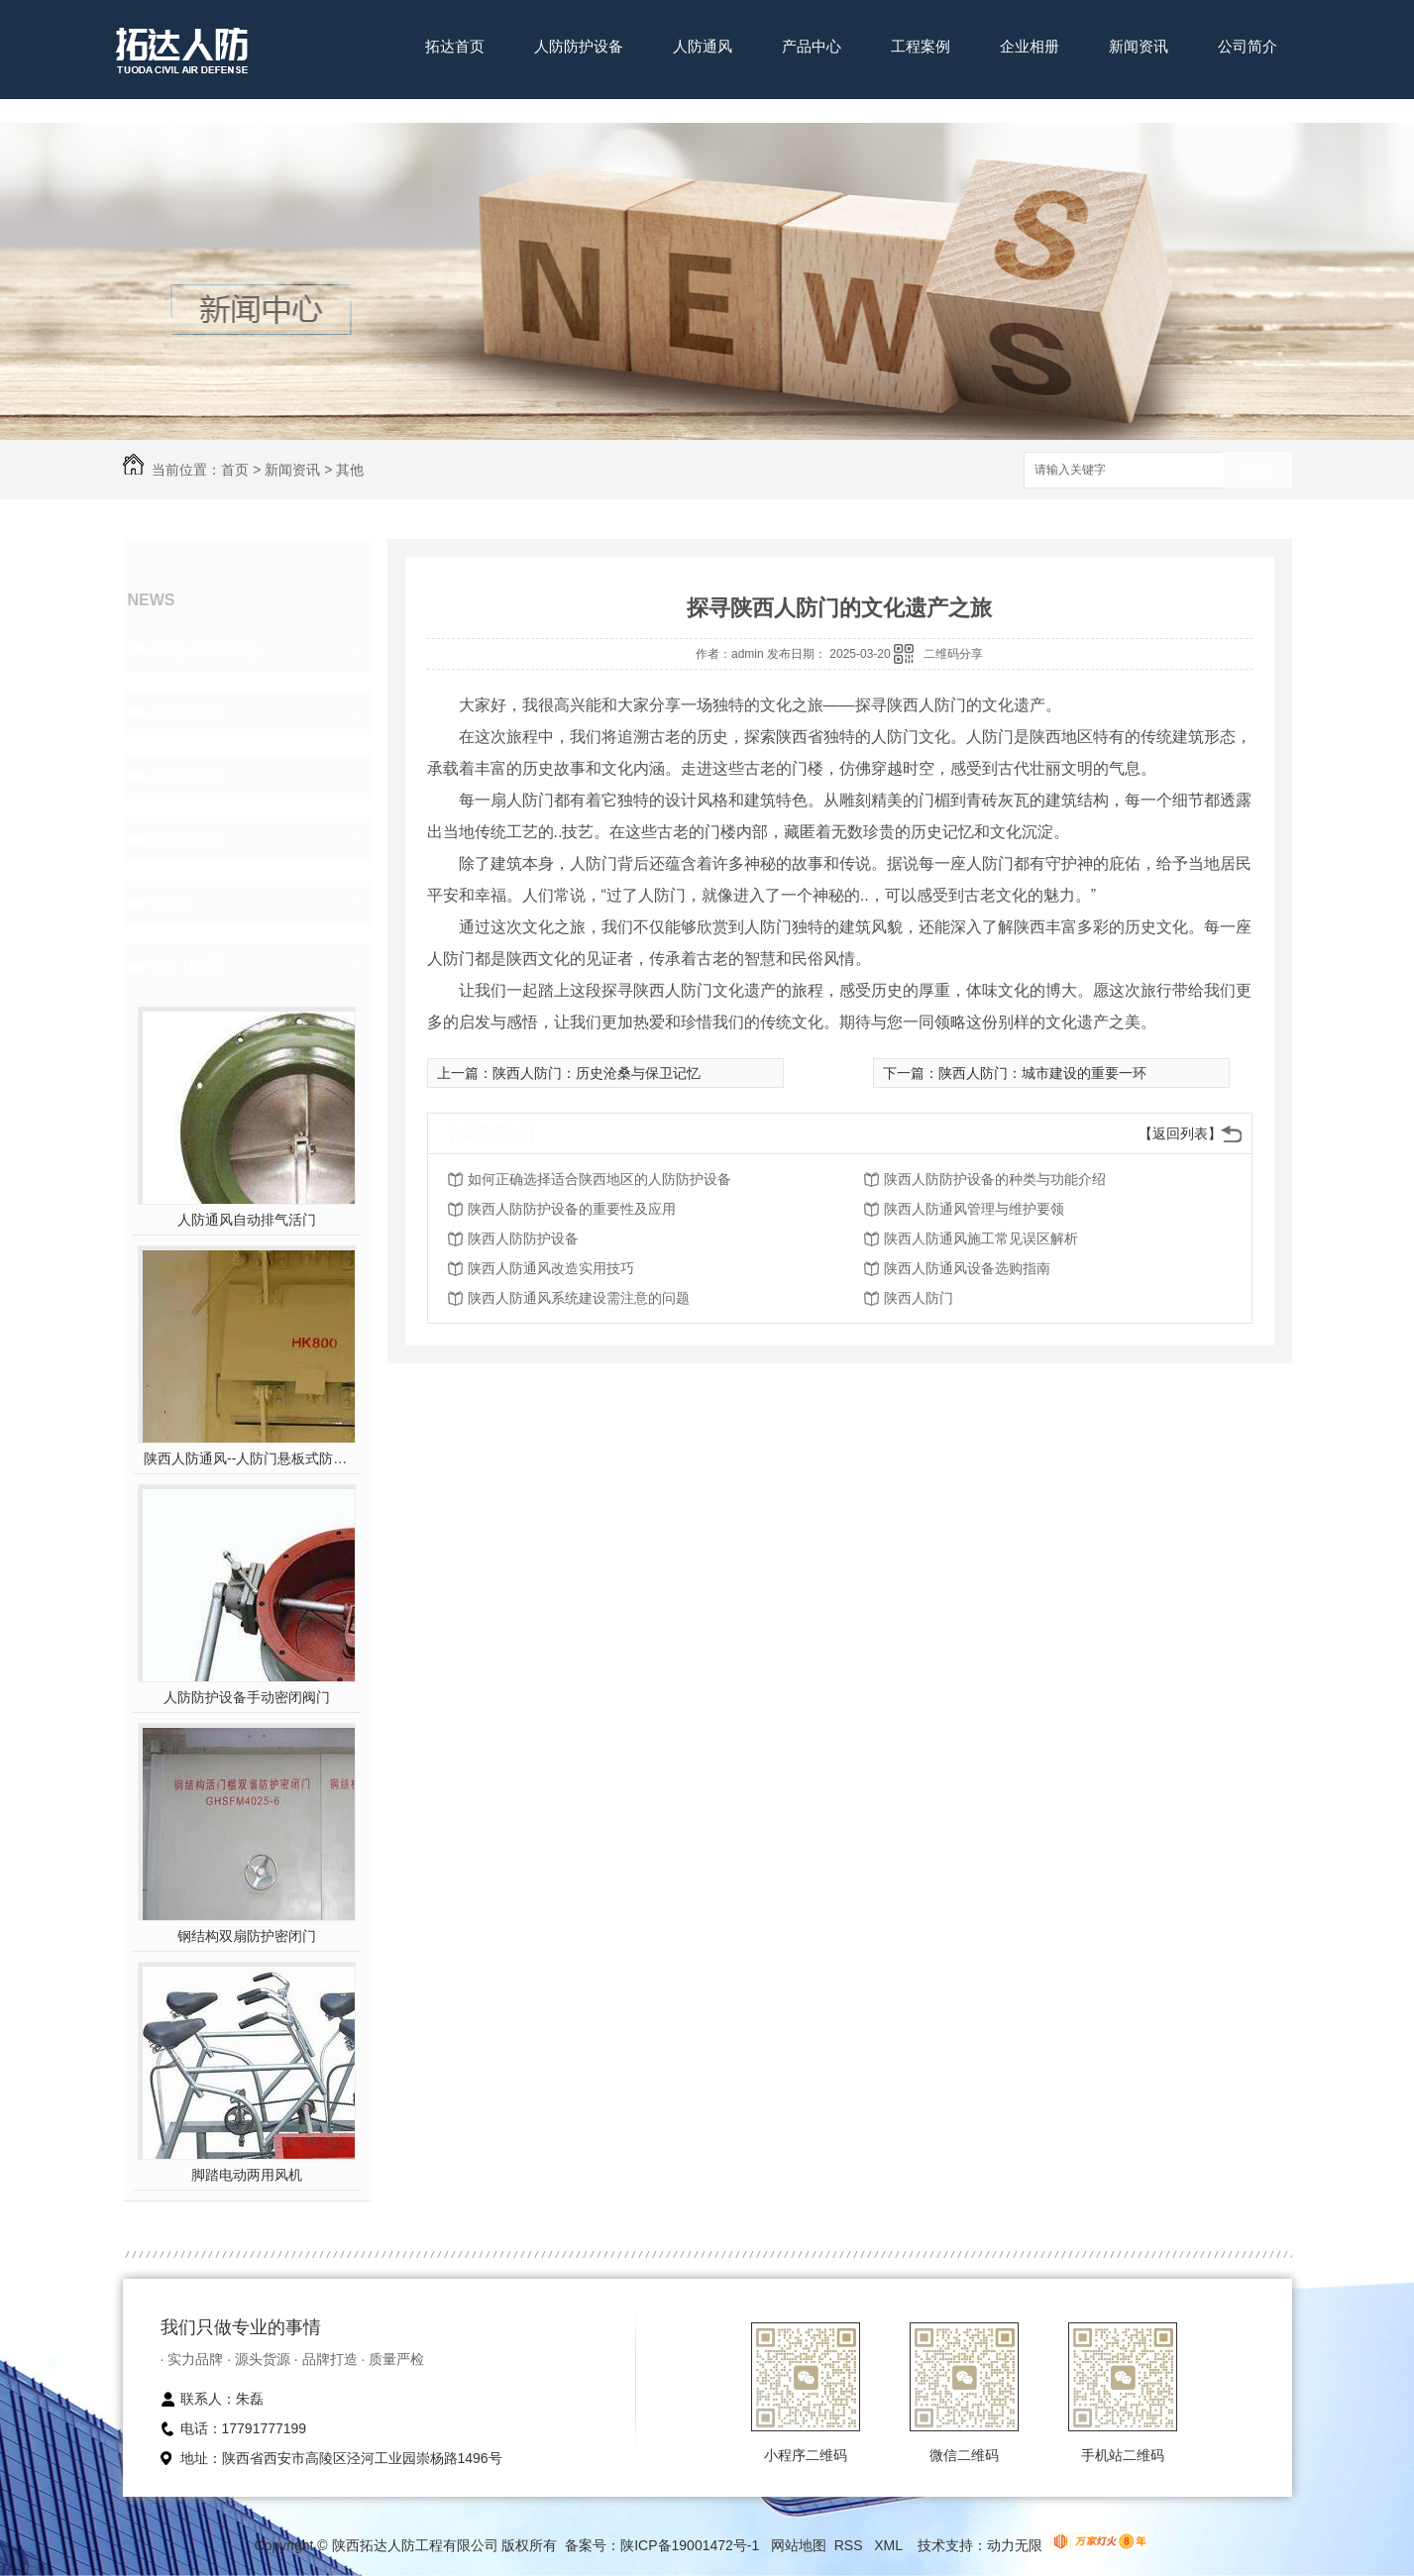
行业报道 (188, 712)
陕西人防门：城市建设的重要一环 (1042, 1073)
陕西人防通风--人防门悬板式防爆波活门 (246, 1458)
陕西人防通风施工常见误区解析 (981, 1238)
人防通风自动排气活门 (246, 1220)
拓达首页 (455, 46)
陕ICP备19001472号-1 (689, 2545)
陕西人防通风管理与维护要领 (974, 1209)
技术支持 (188, 776)
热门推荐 (188, 966)
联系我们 (455, 107)
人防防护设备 (578, 46)
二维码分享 (953, 654)
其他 (350, 470)
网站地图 (798, 2545)
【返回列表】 (1180, 1133)
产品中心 (811, 46)
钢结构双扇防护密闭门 (246, 1936)
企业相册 (1029, 46)
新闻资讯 (1138, 46)
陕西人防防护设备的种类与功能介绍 (995, 1179)
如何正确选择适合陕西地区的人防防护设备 (599, 1179)
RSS (850, 2545)
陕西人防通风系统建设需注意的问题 (579, 1298)
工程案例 (920, 46)
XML (890, 2545)
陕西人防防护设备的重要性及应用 (572, 1209)
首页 (235, 470)
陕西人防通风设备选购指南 (967, 1268)
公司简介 (1247, 46)
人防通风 (702, 46)
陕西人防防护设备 (523, 1238)
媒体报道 (188, 839)
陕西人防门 (918, 1298)
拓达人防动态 (206, 649)
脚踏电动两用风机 (246, 2175)
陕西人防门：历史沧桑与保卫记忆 (596, 1073)
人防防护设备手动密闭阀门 (246, 1697)
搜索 (1257, 471)
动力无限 (1014, 2545)
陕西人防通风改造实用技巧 (551, 1268)
